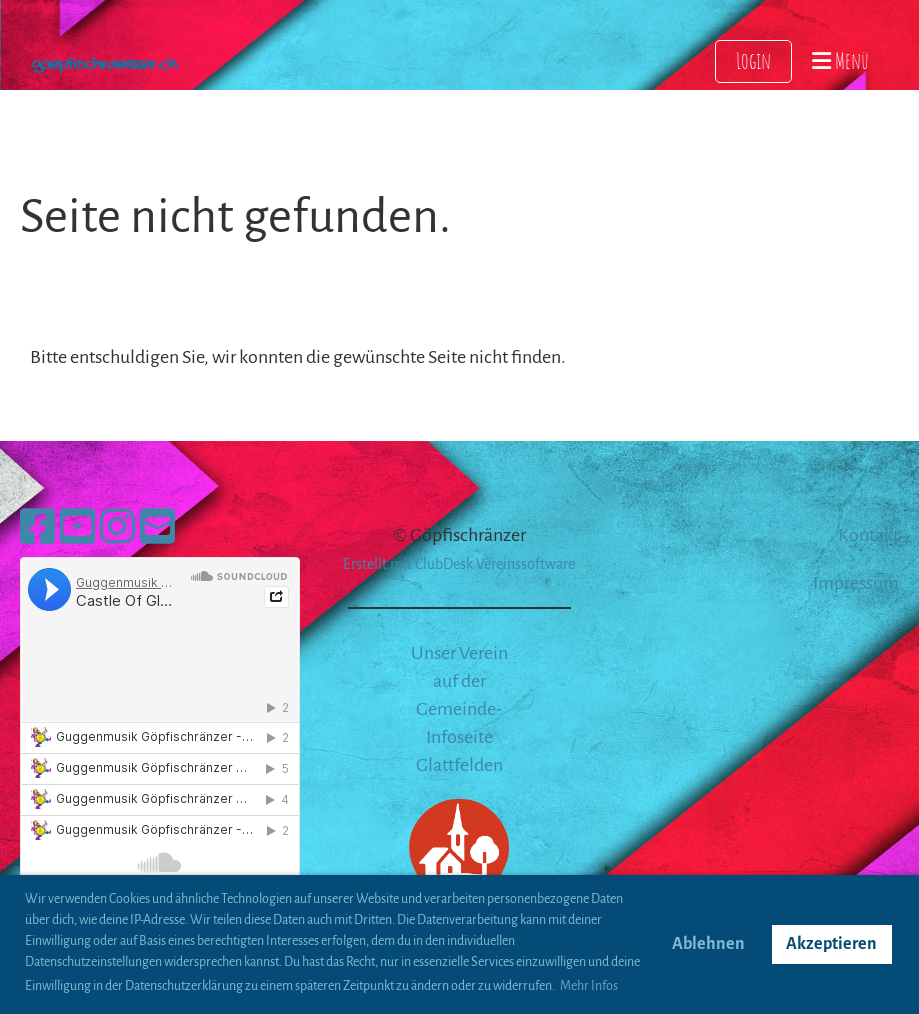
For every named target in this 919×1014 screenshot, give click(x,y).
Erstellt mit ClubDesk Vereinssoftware (459, 564)
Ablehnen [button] (708, 944)
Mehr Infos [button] (589, 986)
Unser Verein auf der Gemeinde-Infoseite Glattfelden (459, 709)
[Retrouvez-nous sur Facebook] (37, 529)
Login (753, 60)
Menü (840, 60)
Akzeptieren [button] (831, 944)
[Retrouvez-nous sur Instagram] (117, 529)
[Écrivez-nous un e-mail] (157, 529)
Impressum (856, 583)
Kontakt (868, 535)
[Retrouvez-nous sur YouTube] (77, 529)
